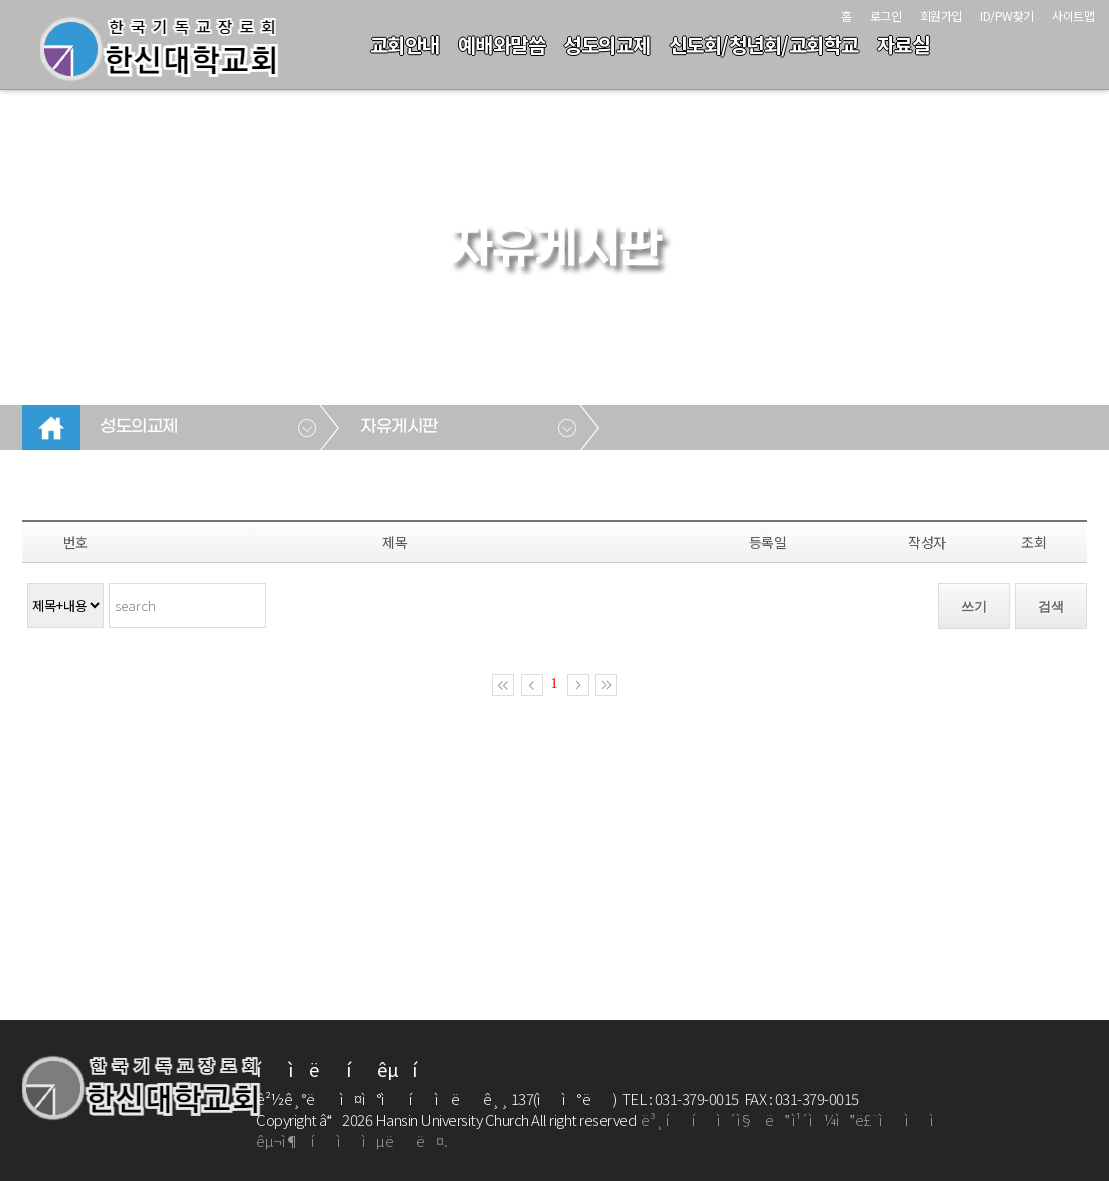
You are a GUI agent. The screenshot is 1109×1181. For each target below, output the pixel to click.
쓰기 (974, 606)
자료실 (903, 44)
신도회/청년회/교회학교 (764, 44)
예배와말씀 (502, 44)
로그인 (886, 15)
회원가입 (941, 15)
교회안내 (405, 44)
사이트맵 (1073, 15)
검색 (1051, 606)
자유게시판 (399, 427)
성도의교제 (607, 44)
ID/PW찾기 (1007, 15)
